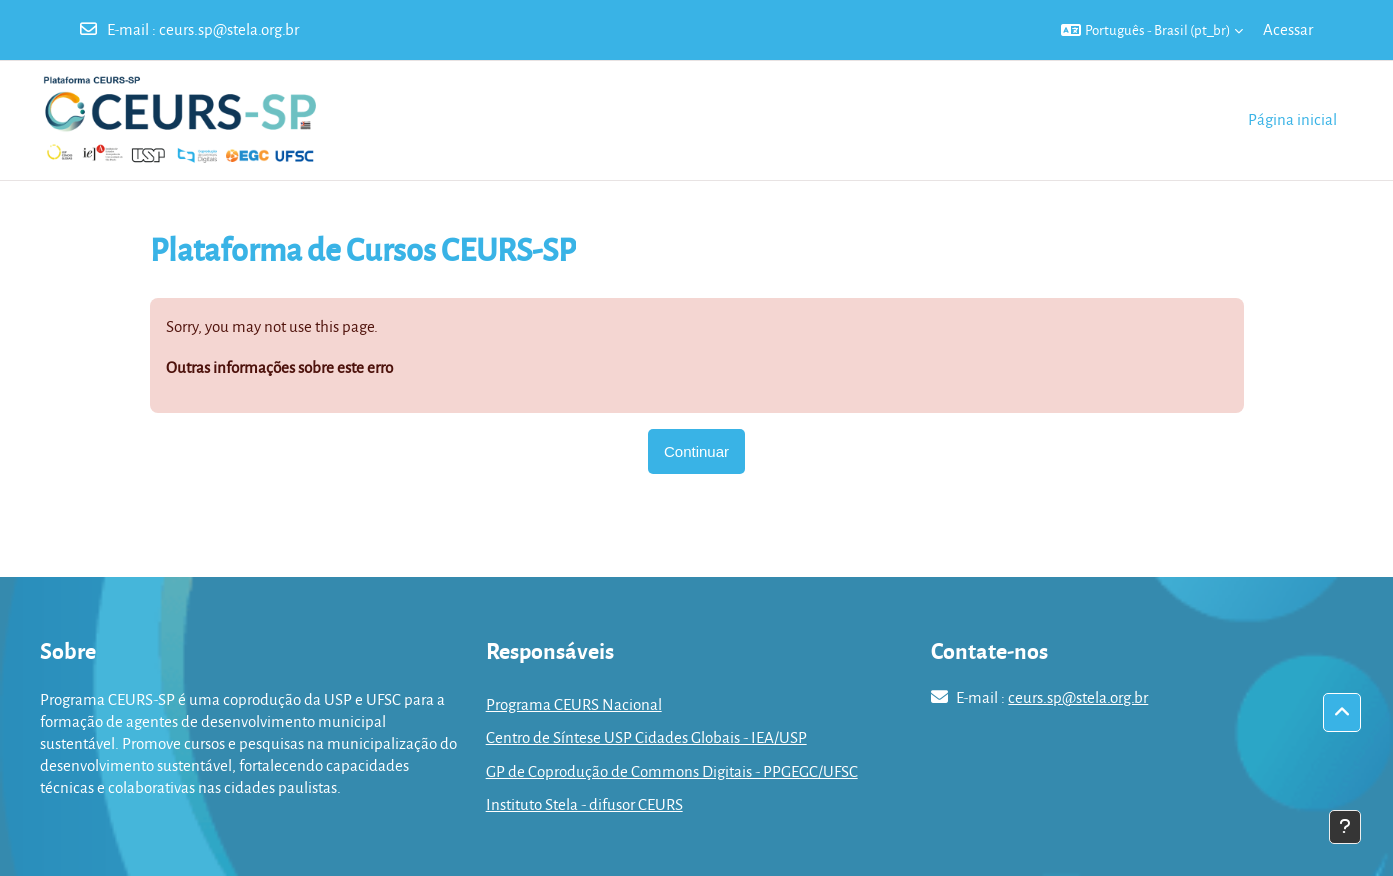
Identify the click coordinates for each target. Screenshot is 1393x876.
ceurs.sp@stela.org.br (229, 29)
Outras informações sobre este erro (279, 367)
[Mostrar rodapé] (1345, 827)
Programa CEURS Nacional (574, 704)
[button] (1152, 30)
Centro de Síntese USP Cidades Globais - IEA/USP (646, 737)
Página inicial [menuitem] (1292, 119)
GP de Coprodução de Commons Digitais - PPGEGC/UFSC (672, 771)
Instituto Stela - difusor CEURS (584, 804)
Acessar (1288, 29)
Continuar (696, 451)
